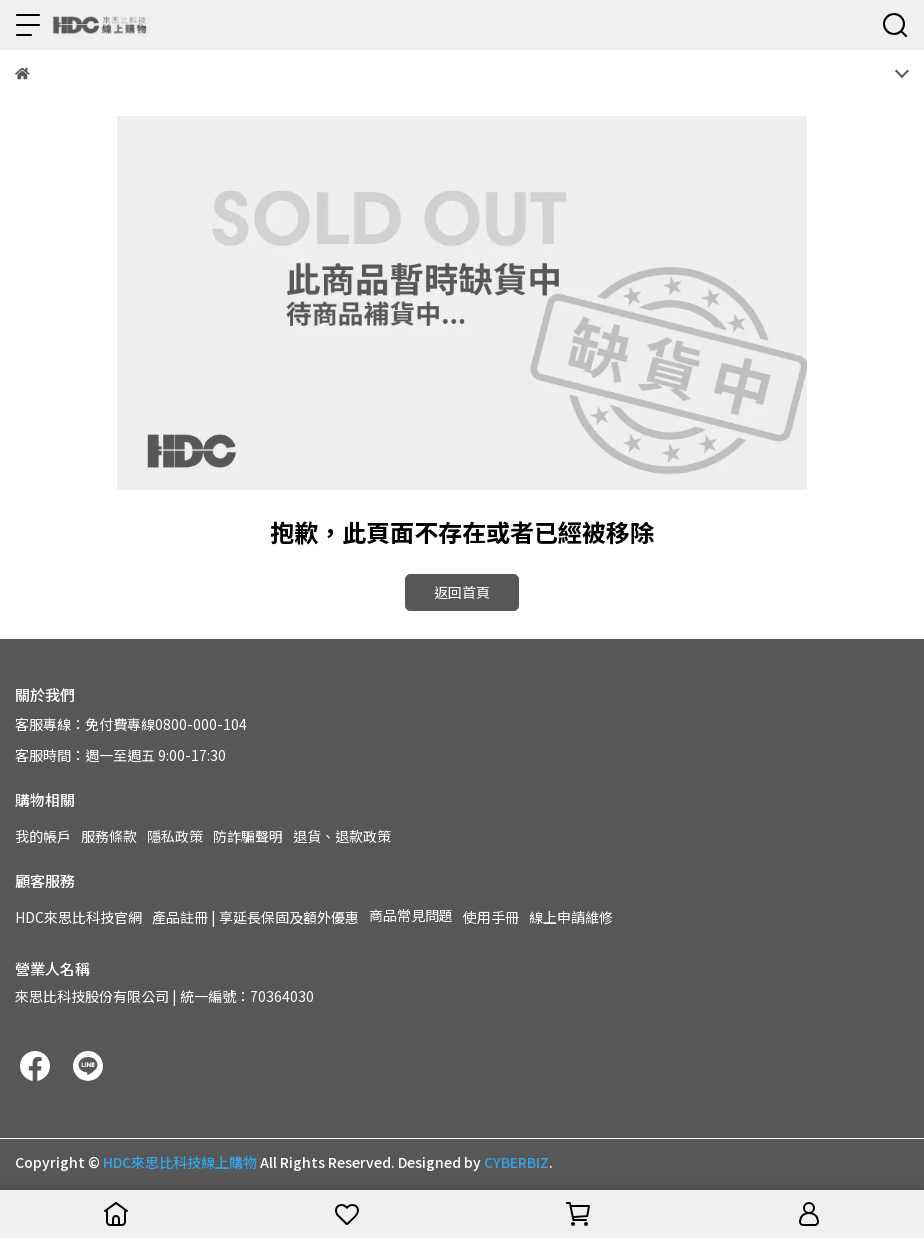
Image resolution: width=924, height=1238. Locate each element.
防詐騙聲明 (248, 836)
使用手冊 (491, 917)
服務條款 (109, 836)
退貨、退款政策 (342, 836)
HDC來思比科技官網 (78, 917)
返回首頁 (462, 592)
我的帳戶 (43, 836)
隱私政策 (175, 836)
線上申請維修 (571, 917)
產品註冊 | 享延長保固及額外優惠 (255, 917)
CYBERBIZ (516, 1162)
